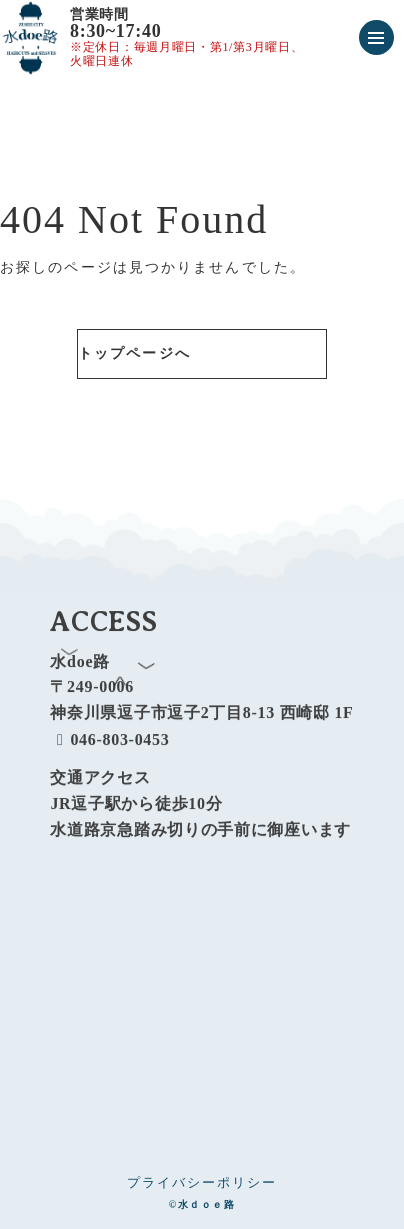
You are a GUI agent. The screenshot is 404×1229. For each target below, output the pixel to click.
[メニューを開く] (376, 37)
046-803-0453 (109, 749)
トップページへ (134, 353)
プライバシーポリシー (202, 1182)
